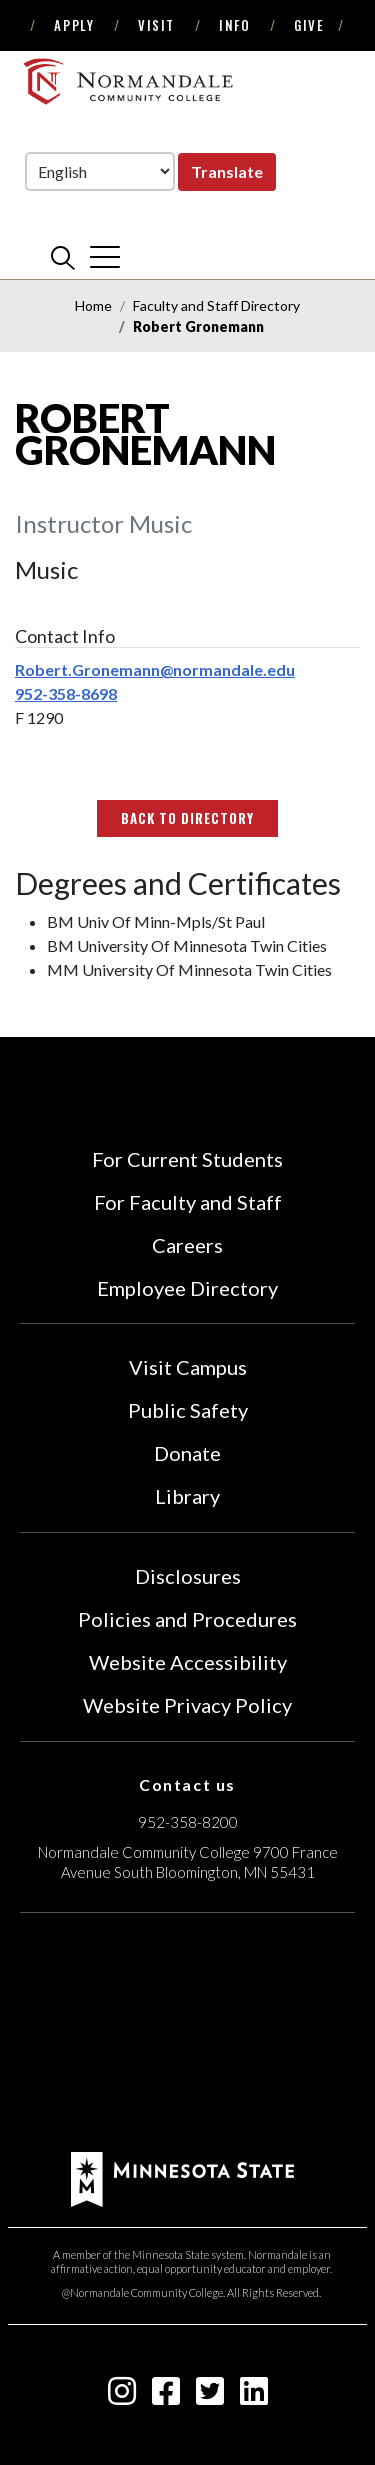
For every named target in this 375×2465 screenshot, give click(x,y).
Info (234, 25)
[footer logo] (182, 2177)
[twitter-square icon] (210, 2396)
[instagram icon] (122, 2396)
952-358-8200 (188, 1822)
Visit (156, 25)
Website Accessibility (188, 1662)
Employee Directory (187, 1288)
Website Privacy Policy (187, 1705)
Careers (187, 1245)
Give (309, 25)
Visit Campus (188, 1367)
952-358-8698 (66, 693)
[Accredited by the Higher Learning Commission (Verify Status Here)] (188, 2035)
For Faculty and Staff (188, 1202)
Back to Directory (188, 818)
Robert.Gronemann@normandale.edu (155, 669)
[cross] (105, 257)
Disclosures (188, 1576)
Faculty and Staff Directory (216, 305)
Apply (74, 25)
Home (93, 305)
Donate (187, 1453)
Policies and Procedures (187, 1619)
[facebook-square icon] (166, 2396)
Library (187, 1496)
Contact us (187, 1784)
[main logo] (130, 81)
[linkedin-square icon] (254, 2396)
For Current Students (187, 1159)
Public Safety (188, 1410)
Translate (227, 171)
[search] (63, 257)
